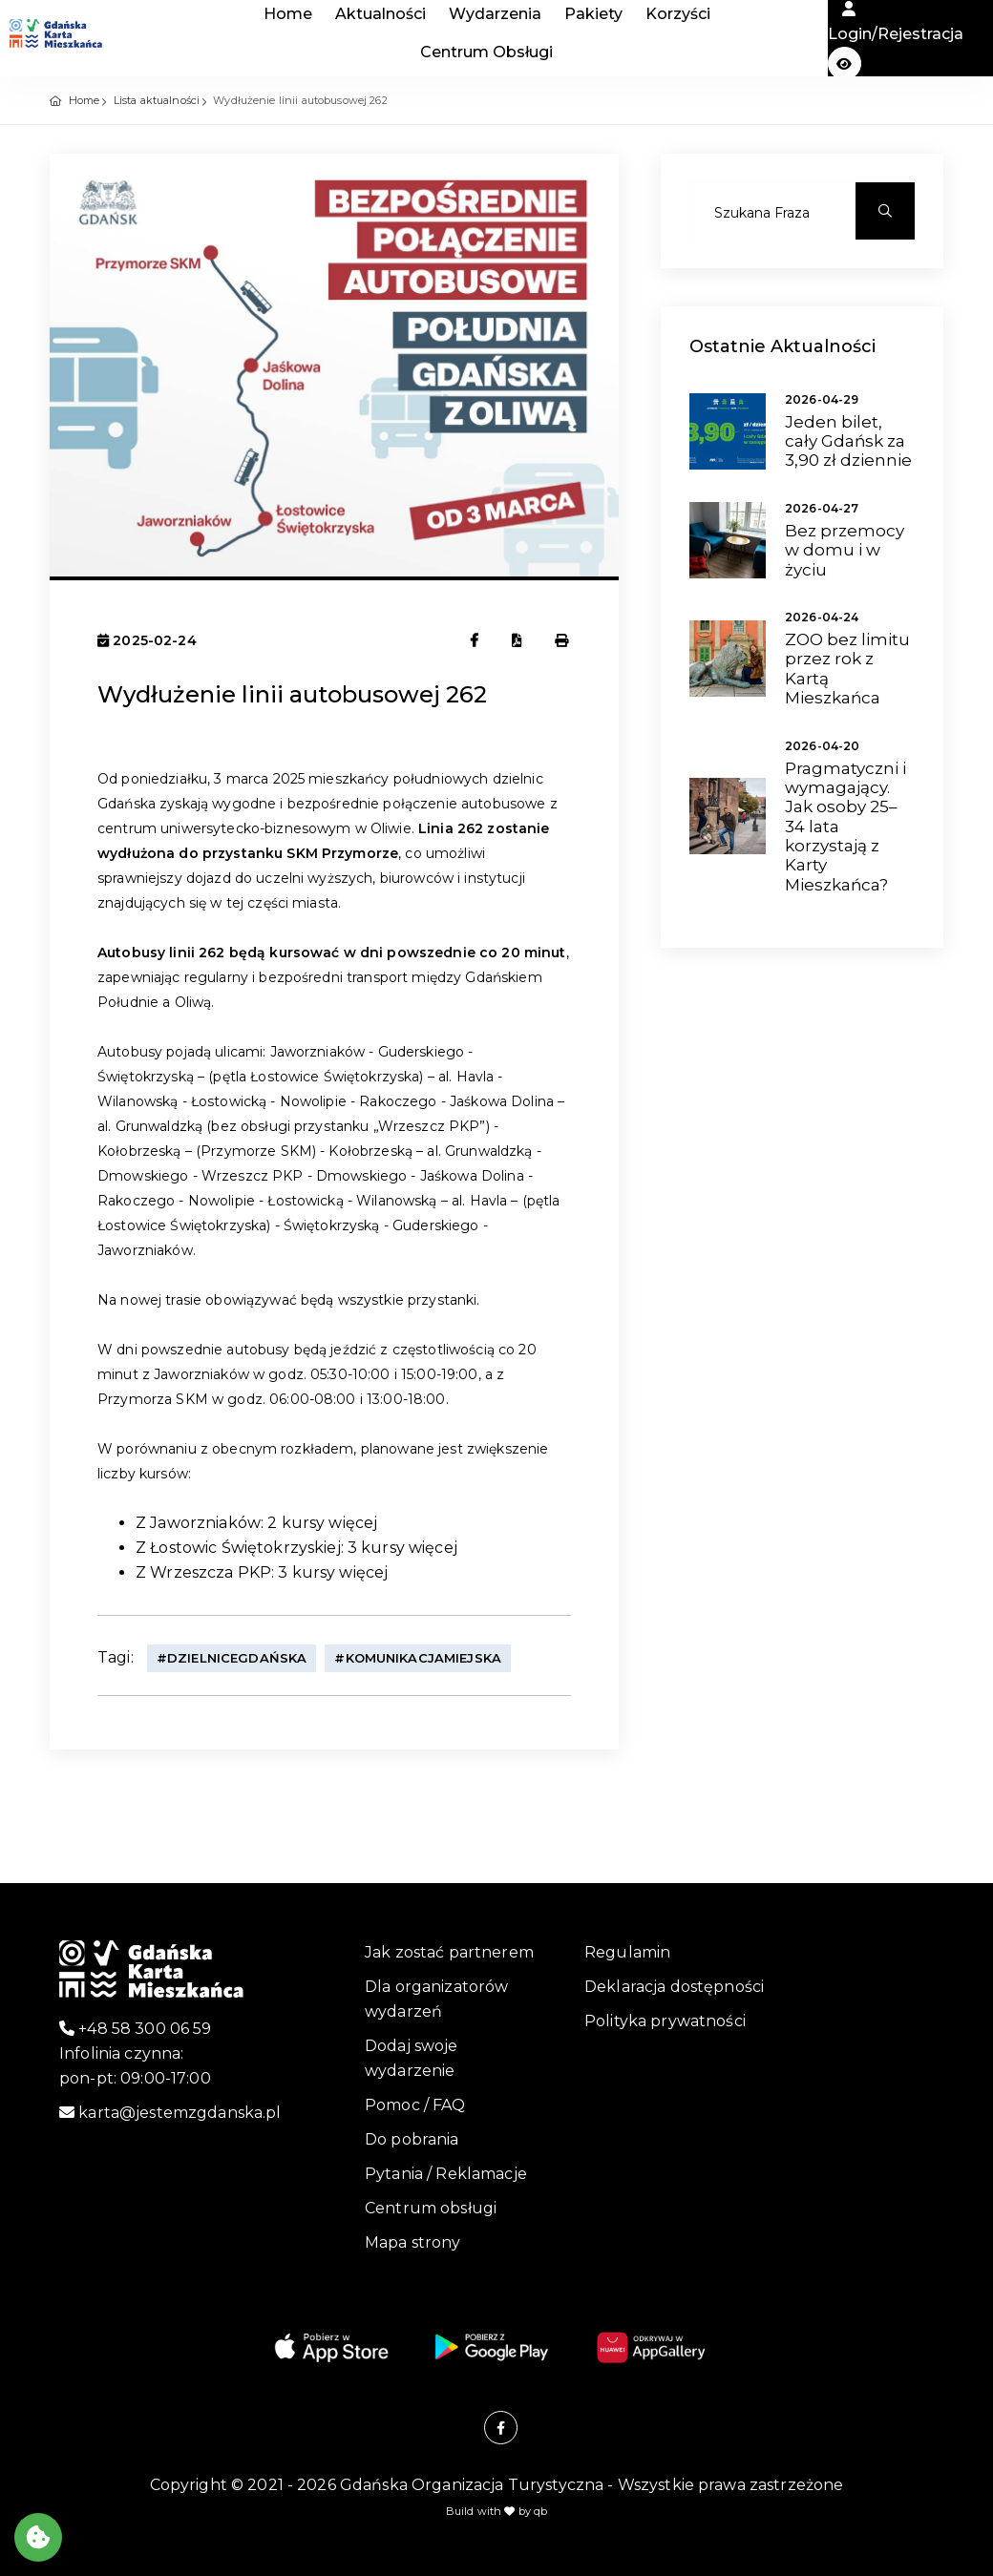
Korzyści (677, 14)
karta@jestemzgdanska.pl (170, 2113)
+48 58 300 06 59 (135, 2029)
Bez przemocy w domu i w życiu (844, 550)
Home (288, 14)
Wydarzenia (495, 14)
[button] (844, 63)
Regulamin (627, 1952)
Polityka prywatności (665, 2021)
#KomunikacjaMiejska (417, 1657)
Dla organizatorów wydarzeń (436, 1999)
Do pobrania (412, 2139)
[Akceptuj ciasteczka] (38, 2537)
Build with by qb (497, 2511)
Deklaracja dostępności (674, 1987)
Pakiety (593, 14)
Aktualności (380, 14)
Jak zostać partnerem (449, 1952)
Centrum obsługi (430, 2208)
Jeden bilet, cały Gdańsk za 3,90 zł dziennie (848, 441)
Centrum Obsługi (486, 52)
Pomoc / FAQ (415, 2105)
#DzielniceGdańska (231, 1657)
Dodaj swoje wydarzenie (411, 2058)
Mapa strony (413, 2242)
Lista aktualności (157, 100)
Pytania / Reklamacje (446, 2174)
